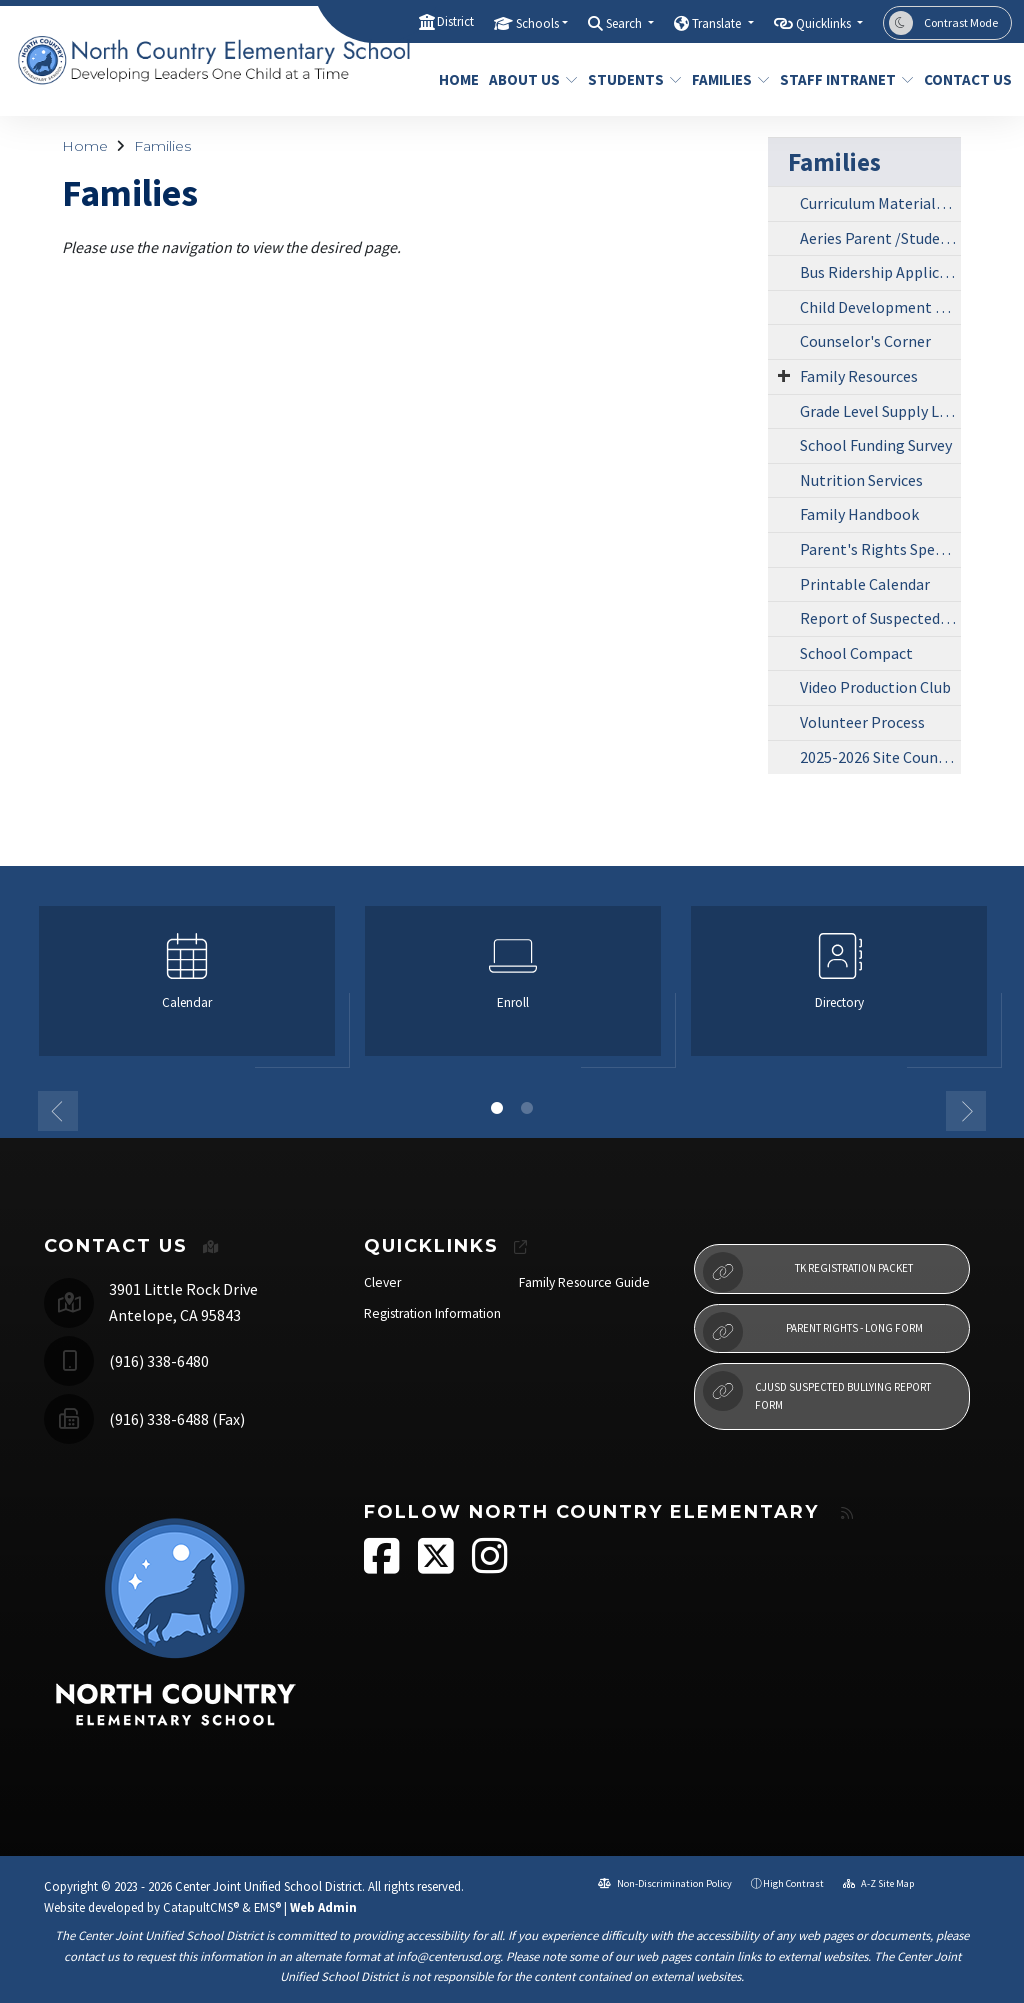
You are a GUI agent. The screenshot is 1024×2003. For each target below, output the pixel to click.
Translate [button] (718, 23)
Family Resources (859, 376)
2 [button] (527, 1108)
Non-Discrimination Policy (665, 1883)
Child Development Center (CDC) (880, 307)
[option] (187, 989)
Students (630, 79)
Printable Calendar (865, 584)
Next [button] (966, 1111)
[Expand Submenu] (784, 375)
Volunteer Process (862, 722)
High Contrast (793, 1883)
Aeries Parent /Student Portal (880, 238)
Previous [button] (58, 1111)
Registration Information (432, 1313)
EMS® (267, 1907)
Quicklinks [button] (825, 23)
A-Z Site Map (878, 1883)
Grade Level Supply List (878, 411)
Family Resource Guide (584, 1282)
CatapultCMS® (201, 1907)
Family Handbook (859, 514)
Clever (382, 1282)
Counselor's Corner (865, 341)
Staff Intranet (840, 79)
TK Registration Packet (808, 1272)
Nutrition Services (861, 480)
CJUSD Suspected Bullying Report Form (817, 1391)
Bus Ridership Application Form (880, 272)
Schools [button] (537, 23)
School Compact (856, 653)
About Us (528, 79)
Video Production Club (875, 687)
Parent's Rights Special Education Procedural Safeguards (880, 549)
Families (726, 79)
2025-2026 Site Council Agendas (880, 757)
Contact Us (963, 79)
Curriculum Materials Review (880, 203)
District (455, 21)
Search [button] (625, 23)
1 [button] (497, 1108)
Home (456, 79)
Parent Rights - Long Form (813, 1332)
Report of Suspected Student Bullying (880, 618)
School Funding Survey (876, 445)
